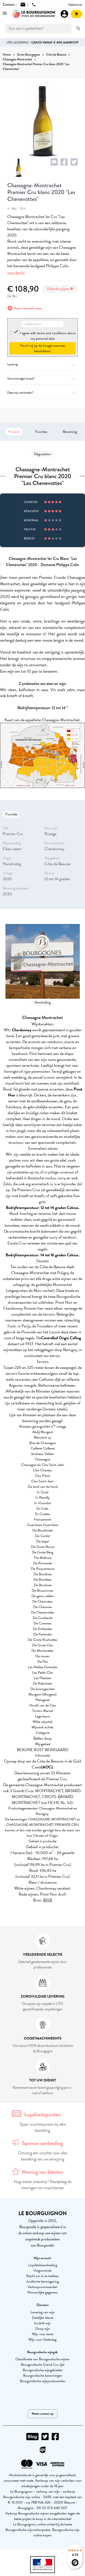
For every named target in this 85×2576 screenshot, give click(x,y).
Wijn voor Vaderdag (42, 2339)
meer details (16, 272)
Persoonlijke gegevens (42, 2292)
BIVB (47, 1900)
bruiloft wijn (42, 2323)
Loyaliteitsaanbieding (42, 2265)
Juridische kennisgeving (42, 2281)
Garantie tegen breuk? (42, 378)
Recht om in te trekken (42, 2276)
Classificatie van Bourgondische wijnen (42, 2359)
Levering (42, 364)
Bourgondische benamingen (42, 2375)
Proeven (14, 431)
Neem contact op (42, 2413)
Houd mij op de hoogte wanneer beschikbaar (42, 348)
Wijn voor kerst (42, 2334)
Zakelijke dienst (42, 2317)
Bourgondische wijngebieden (43, 2370)
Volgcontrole (42, 2270)
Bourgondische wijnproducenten (42, 2381)
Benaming (70, 431)
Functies (41, 431)
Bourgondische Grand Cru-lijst (42, 2364)
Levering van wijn (43, 2312)
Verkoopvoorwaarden (42, 2287)
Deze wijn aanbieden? (42, 392)
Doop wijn (42, 2328)
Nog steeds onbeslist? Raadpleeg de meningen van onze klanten (42, 2185)
